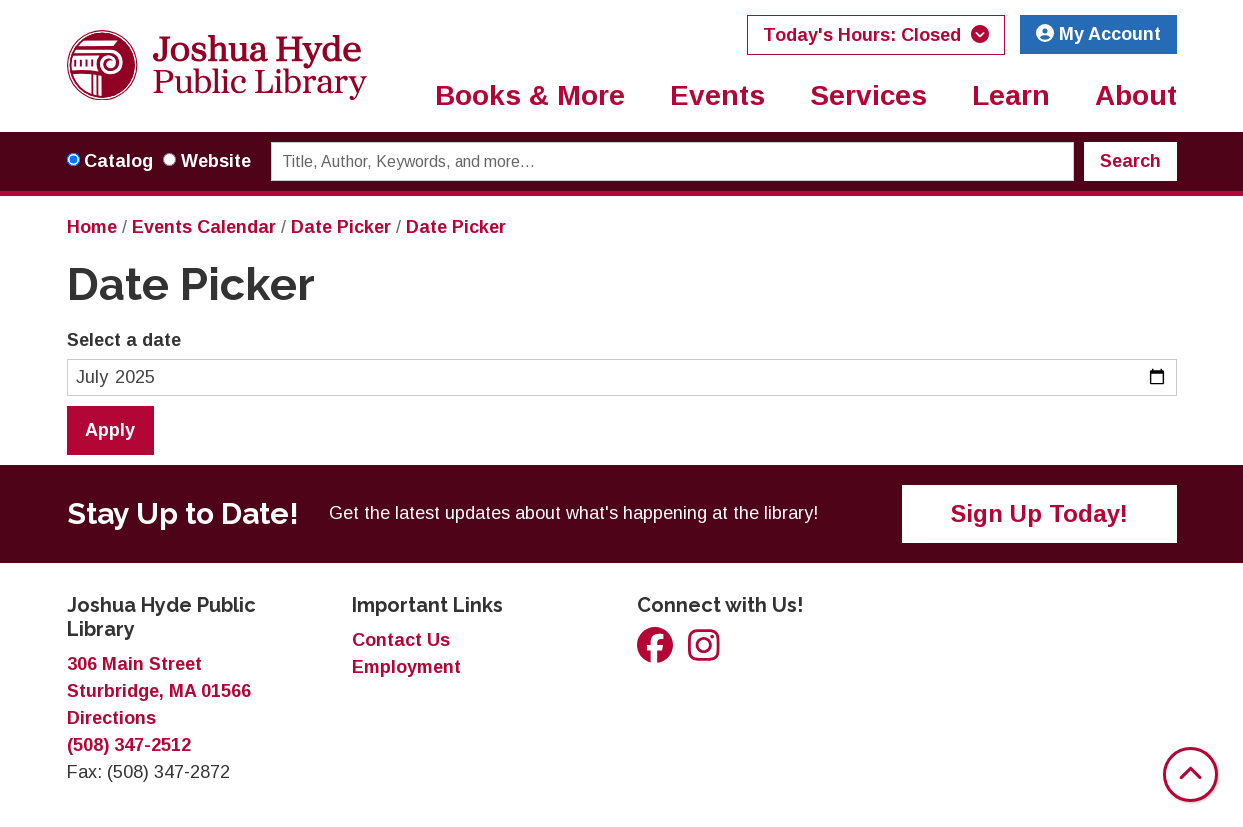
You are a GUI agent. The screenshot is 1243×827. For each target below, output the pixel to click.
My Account (1098, 34)
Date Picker (341, 227)
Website (216, 161)
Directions (111, 718)
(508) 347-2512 (129, 745)
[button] (876, 35)
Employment (406, 667)
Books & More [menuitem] (530, 95)
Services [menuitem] (868, 95)
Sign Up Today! (1039, 513)
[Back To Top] (1190, 774)
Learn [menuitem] (1011, 95)
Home (92, 227)
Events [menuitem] (717, 95)
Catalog (118, 161)
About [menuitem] (1136, 95)
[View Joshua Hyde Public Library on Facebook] (657, 652)
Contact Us (401, 640)
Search (1130, 161)
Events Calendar (204, 227)
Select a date (124, 340)
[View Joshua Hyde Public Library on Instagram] (704, 652)
